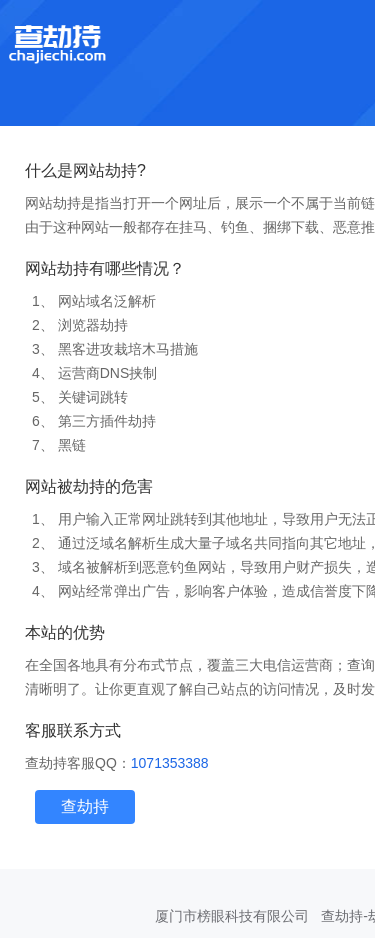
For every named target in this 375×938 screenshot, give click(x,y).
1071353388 (170, 763)
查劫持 (85, 806)
